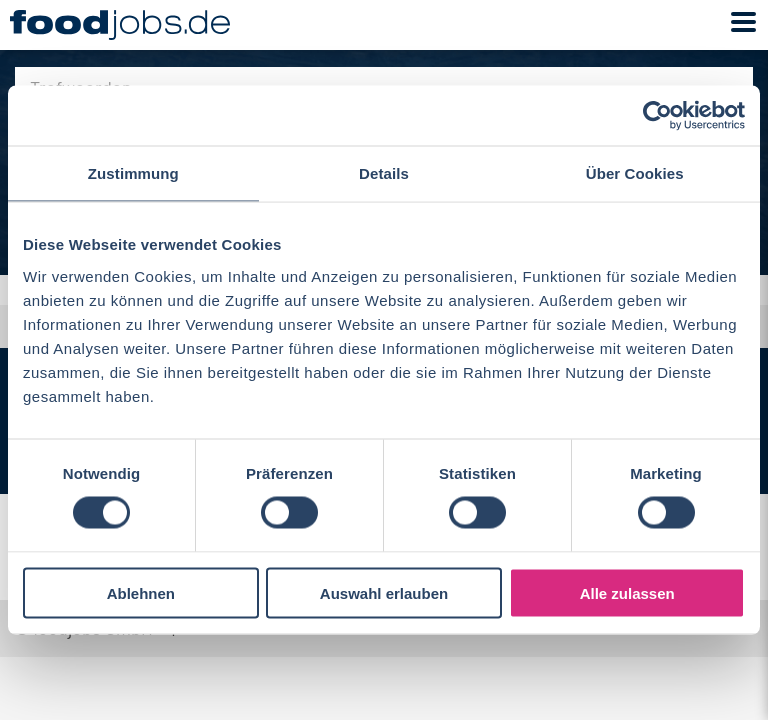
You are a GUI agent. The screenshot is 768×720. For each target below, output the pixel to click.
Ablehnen (141, 592)
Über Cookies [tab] (635, 173)
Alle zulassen (627, 592)
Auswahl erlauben (384, 592)
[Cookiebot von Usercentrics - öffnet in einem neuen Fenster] (657, 116)
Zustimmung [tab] (133, 173)
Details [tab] (384, 173)
